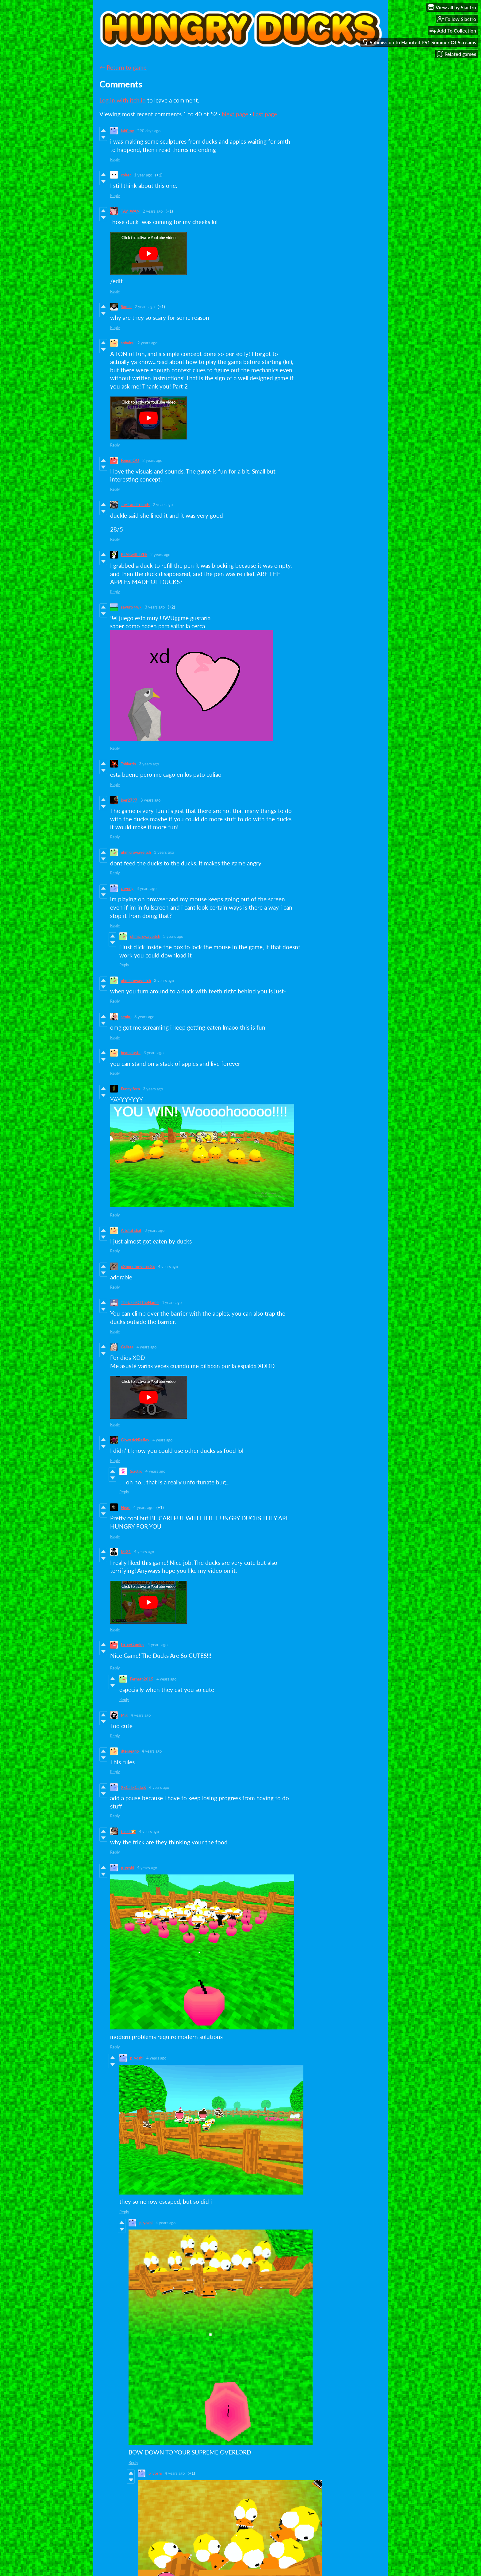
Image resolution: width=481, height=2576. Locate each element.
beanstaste (130, 1052)
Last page (265, 114)
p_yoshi (127, 1867)
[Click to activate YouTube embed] (148, 253)
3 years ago (155, 607)
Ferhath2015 (141, 1679)
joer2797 (129, 800)
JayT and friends (135, 504)
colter (126, 174)
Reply (115, 159)
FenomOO (130, 460)
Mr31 (126, 1551)
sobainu (127, 342)
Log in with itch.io (122, 100)
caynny (127, 888)
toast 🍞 (128, 1831)
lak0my (127, 130)
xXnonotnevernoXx (138, 1266)
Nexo (125, 1507)
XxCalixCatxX (133, 1787)
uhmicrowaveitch (136, 852)
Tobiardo (128, 763)
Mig (124, 1715)
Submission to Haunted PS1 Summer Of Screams (419, 42)
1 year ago (143, 174)
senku (126, 1016)
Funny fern (130, 1088)
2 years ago (153, 211)
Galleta (127, 1346)
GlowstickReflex (135, 1439)
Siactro (136, 1471)
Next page (235, 114)
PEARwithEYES (134, 554)
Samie (126, 306)
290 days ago (148, 130)
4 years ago (168, 1266)
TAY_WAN (130, 211)
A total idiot (131, 1230)
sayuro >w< (131, 607)
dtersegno (130, 1751)
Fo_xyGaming (132, 1644)
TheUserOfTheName (140, 1302)
